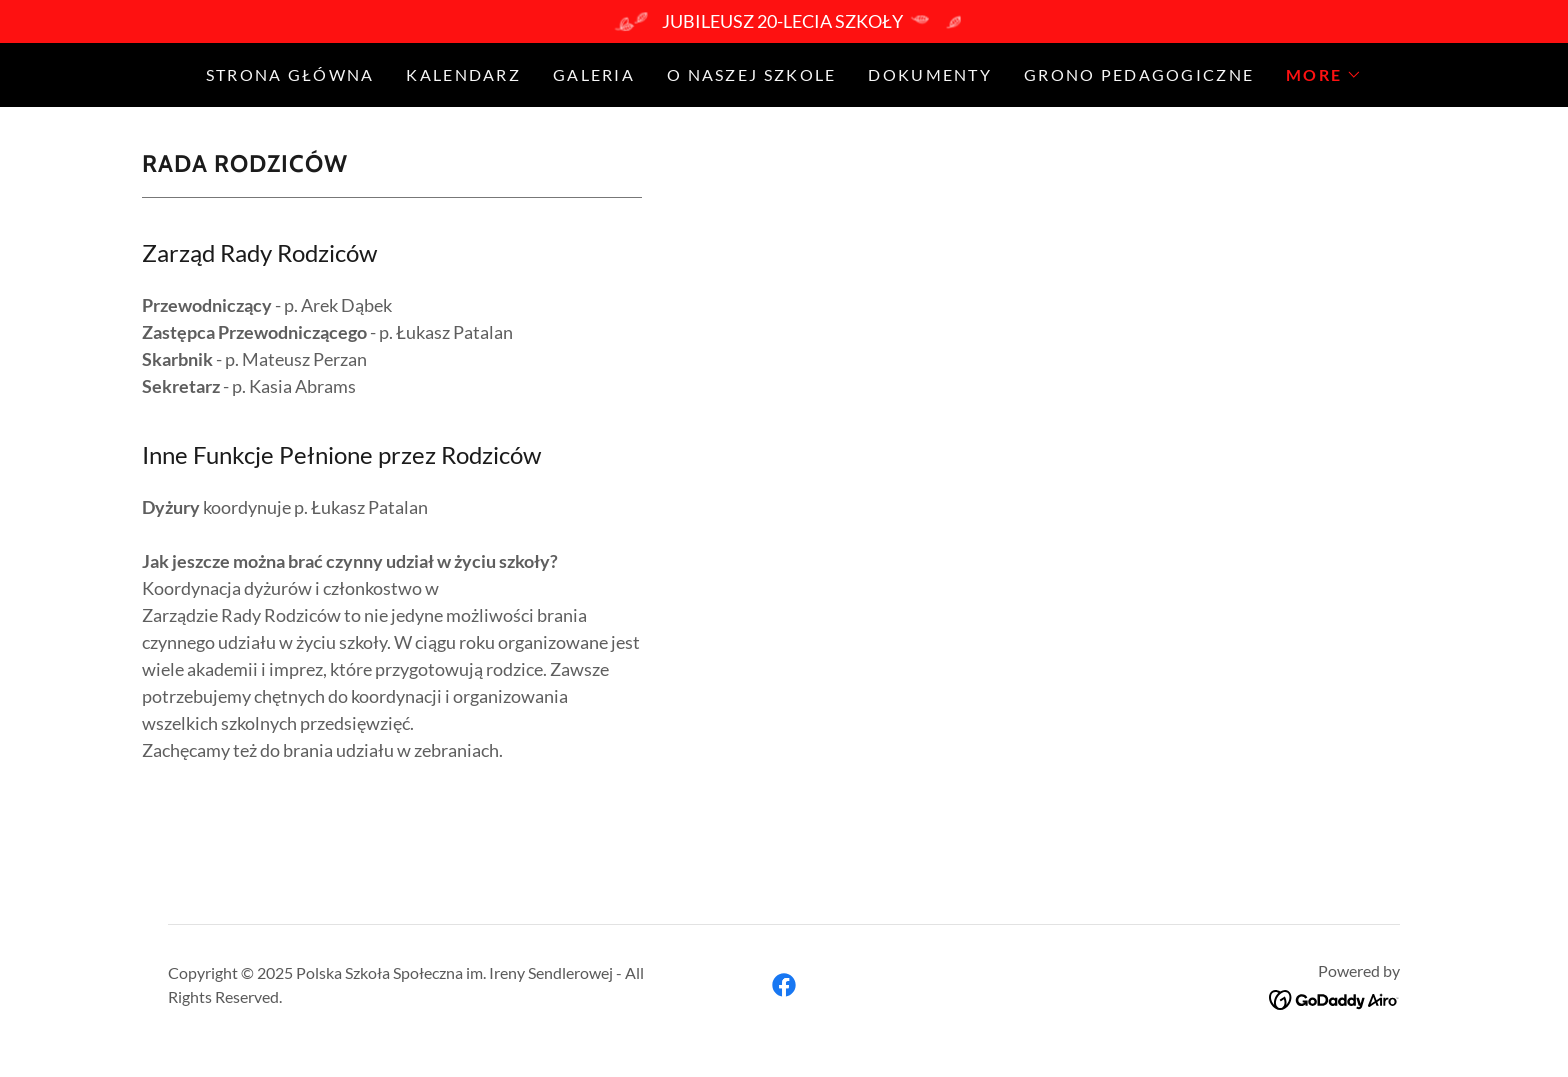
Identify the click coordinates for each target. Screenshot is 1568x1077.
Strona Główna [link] (290, 74)
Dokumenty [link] (930, 74)
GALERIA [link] (594, 74)
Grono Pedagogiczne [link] (1139, 74)
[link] (784, 985)
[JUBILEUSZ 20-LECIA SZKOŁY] (784, 21)
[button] (1324, 75)
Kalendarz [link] (463, 74)
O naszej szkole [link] (751, 74)
